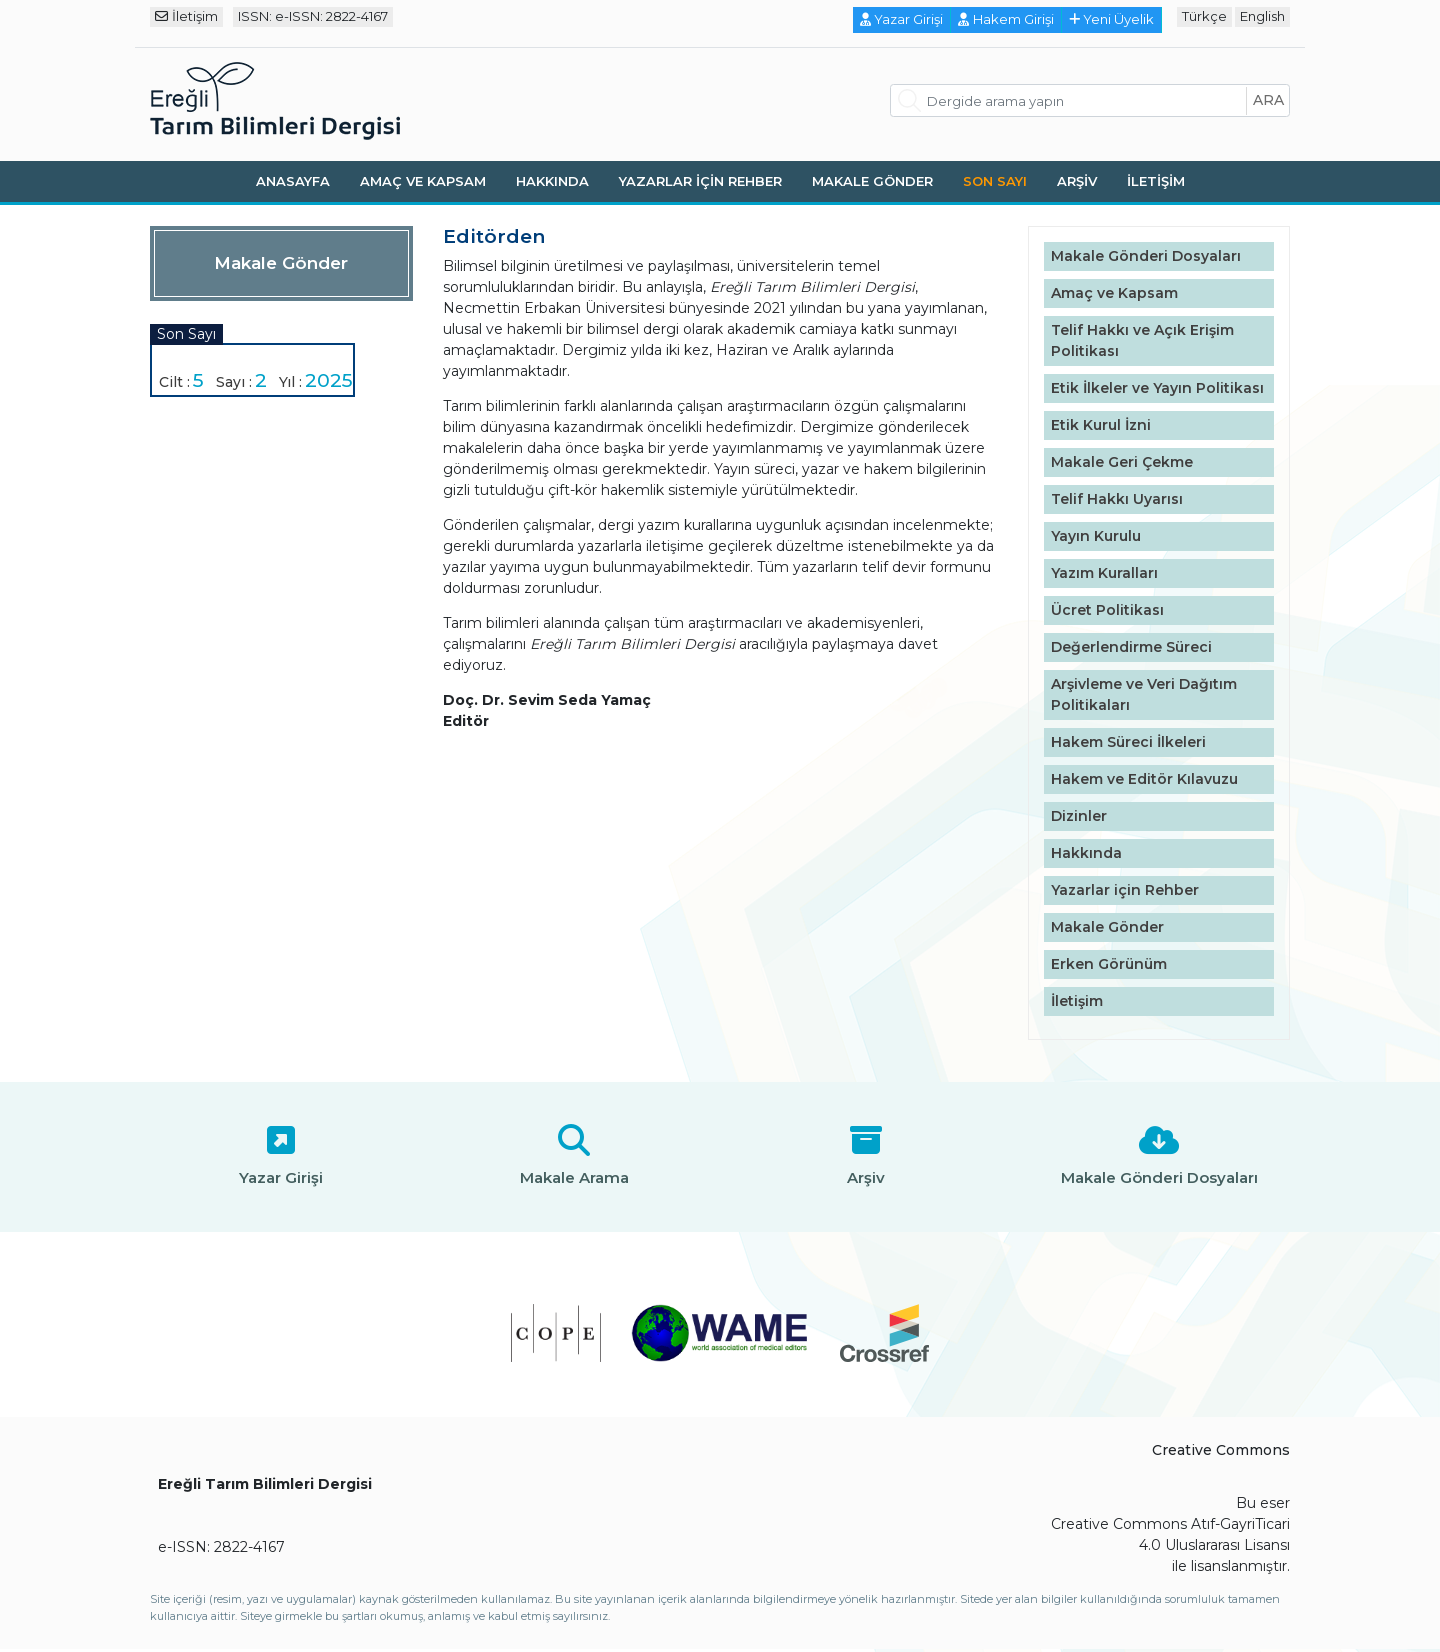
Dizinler (1079, 816)
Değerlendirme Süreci (1131, 647)
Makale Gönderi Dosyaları (1146, 256)
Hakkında (552, 181)
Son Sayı (995, 181)
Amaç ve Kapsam (423, 181)
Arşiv (1077, 181)
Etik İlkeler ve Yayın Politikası (1157, 388)
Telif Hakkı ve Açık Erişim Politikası (1142, 340)
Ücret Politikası (1107, 610)
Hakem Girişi (1006, 19)
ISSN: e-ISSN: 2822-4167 (313, 16)
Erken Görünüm (1109, 964)
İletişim (186, 16)
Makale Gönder (872, 181)
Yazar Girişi (902, 19)
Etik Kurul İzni (1101, 425)
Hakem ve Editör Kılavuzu (1144, 779)
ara (1268, 100)
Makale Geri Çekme (1122, 462)
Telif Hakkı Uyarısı (1117, 499)
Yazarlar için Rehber (700, 181)
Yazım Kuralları (1104, 573)
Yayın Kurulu (1096, 536)
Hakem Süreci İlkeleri (1128, 742)
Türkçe (1204, 16)
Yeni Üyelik (1112, 19)
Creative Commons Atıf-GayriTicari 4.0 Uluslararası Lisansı (1170, 1534)
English (1262, 16)
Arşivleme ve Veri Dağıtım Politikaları (1144, 694)
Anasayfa (293, 181)
